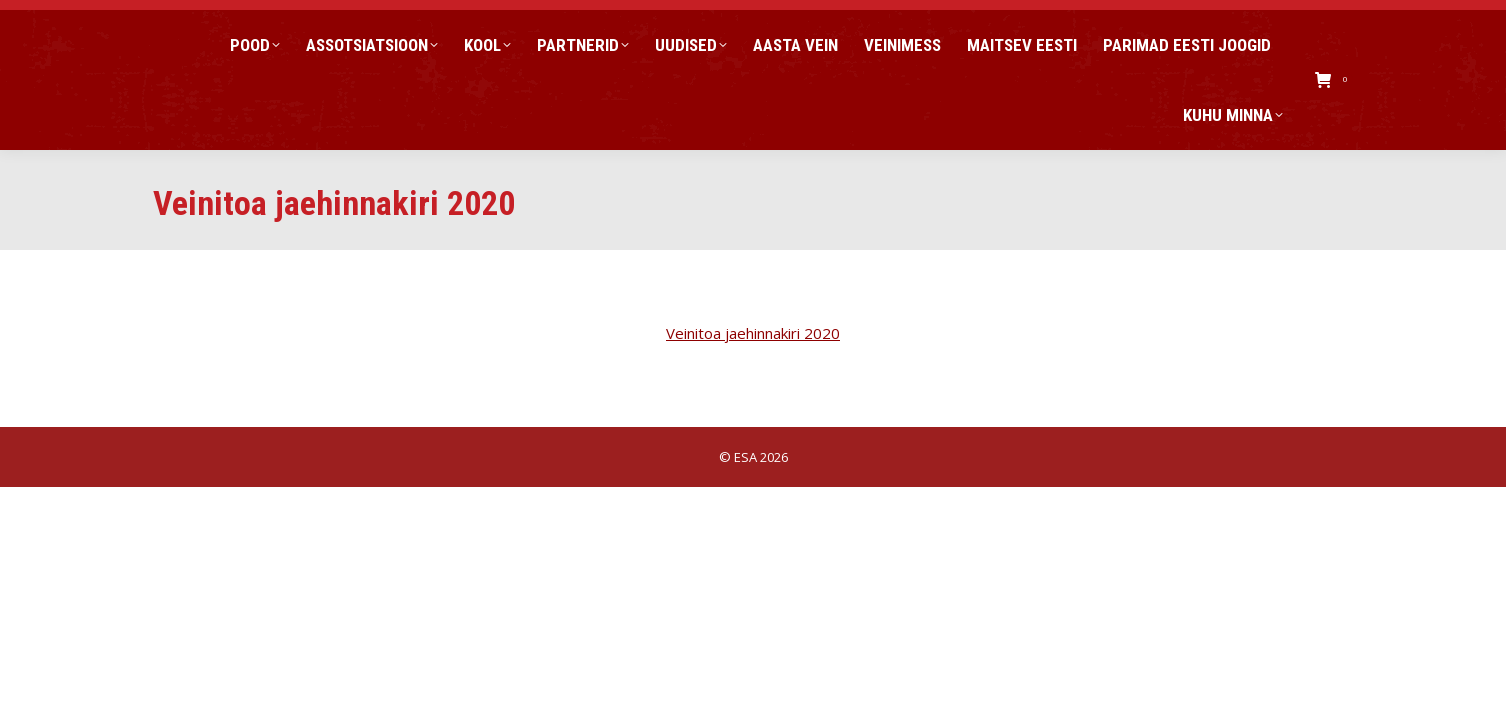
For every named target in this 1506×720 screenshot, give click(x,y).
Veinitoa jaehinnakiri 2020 (753, 333)
